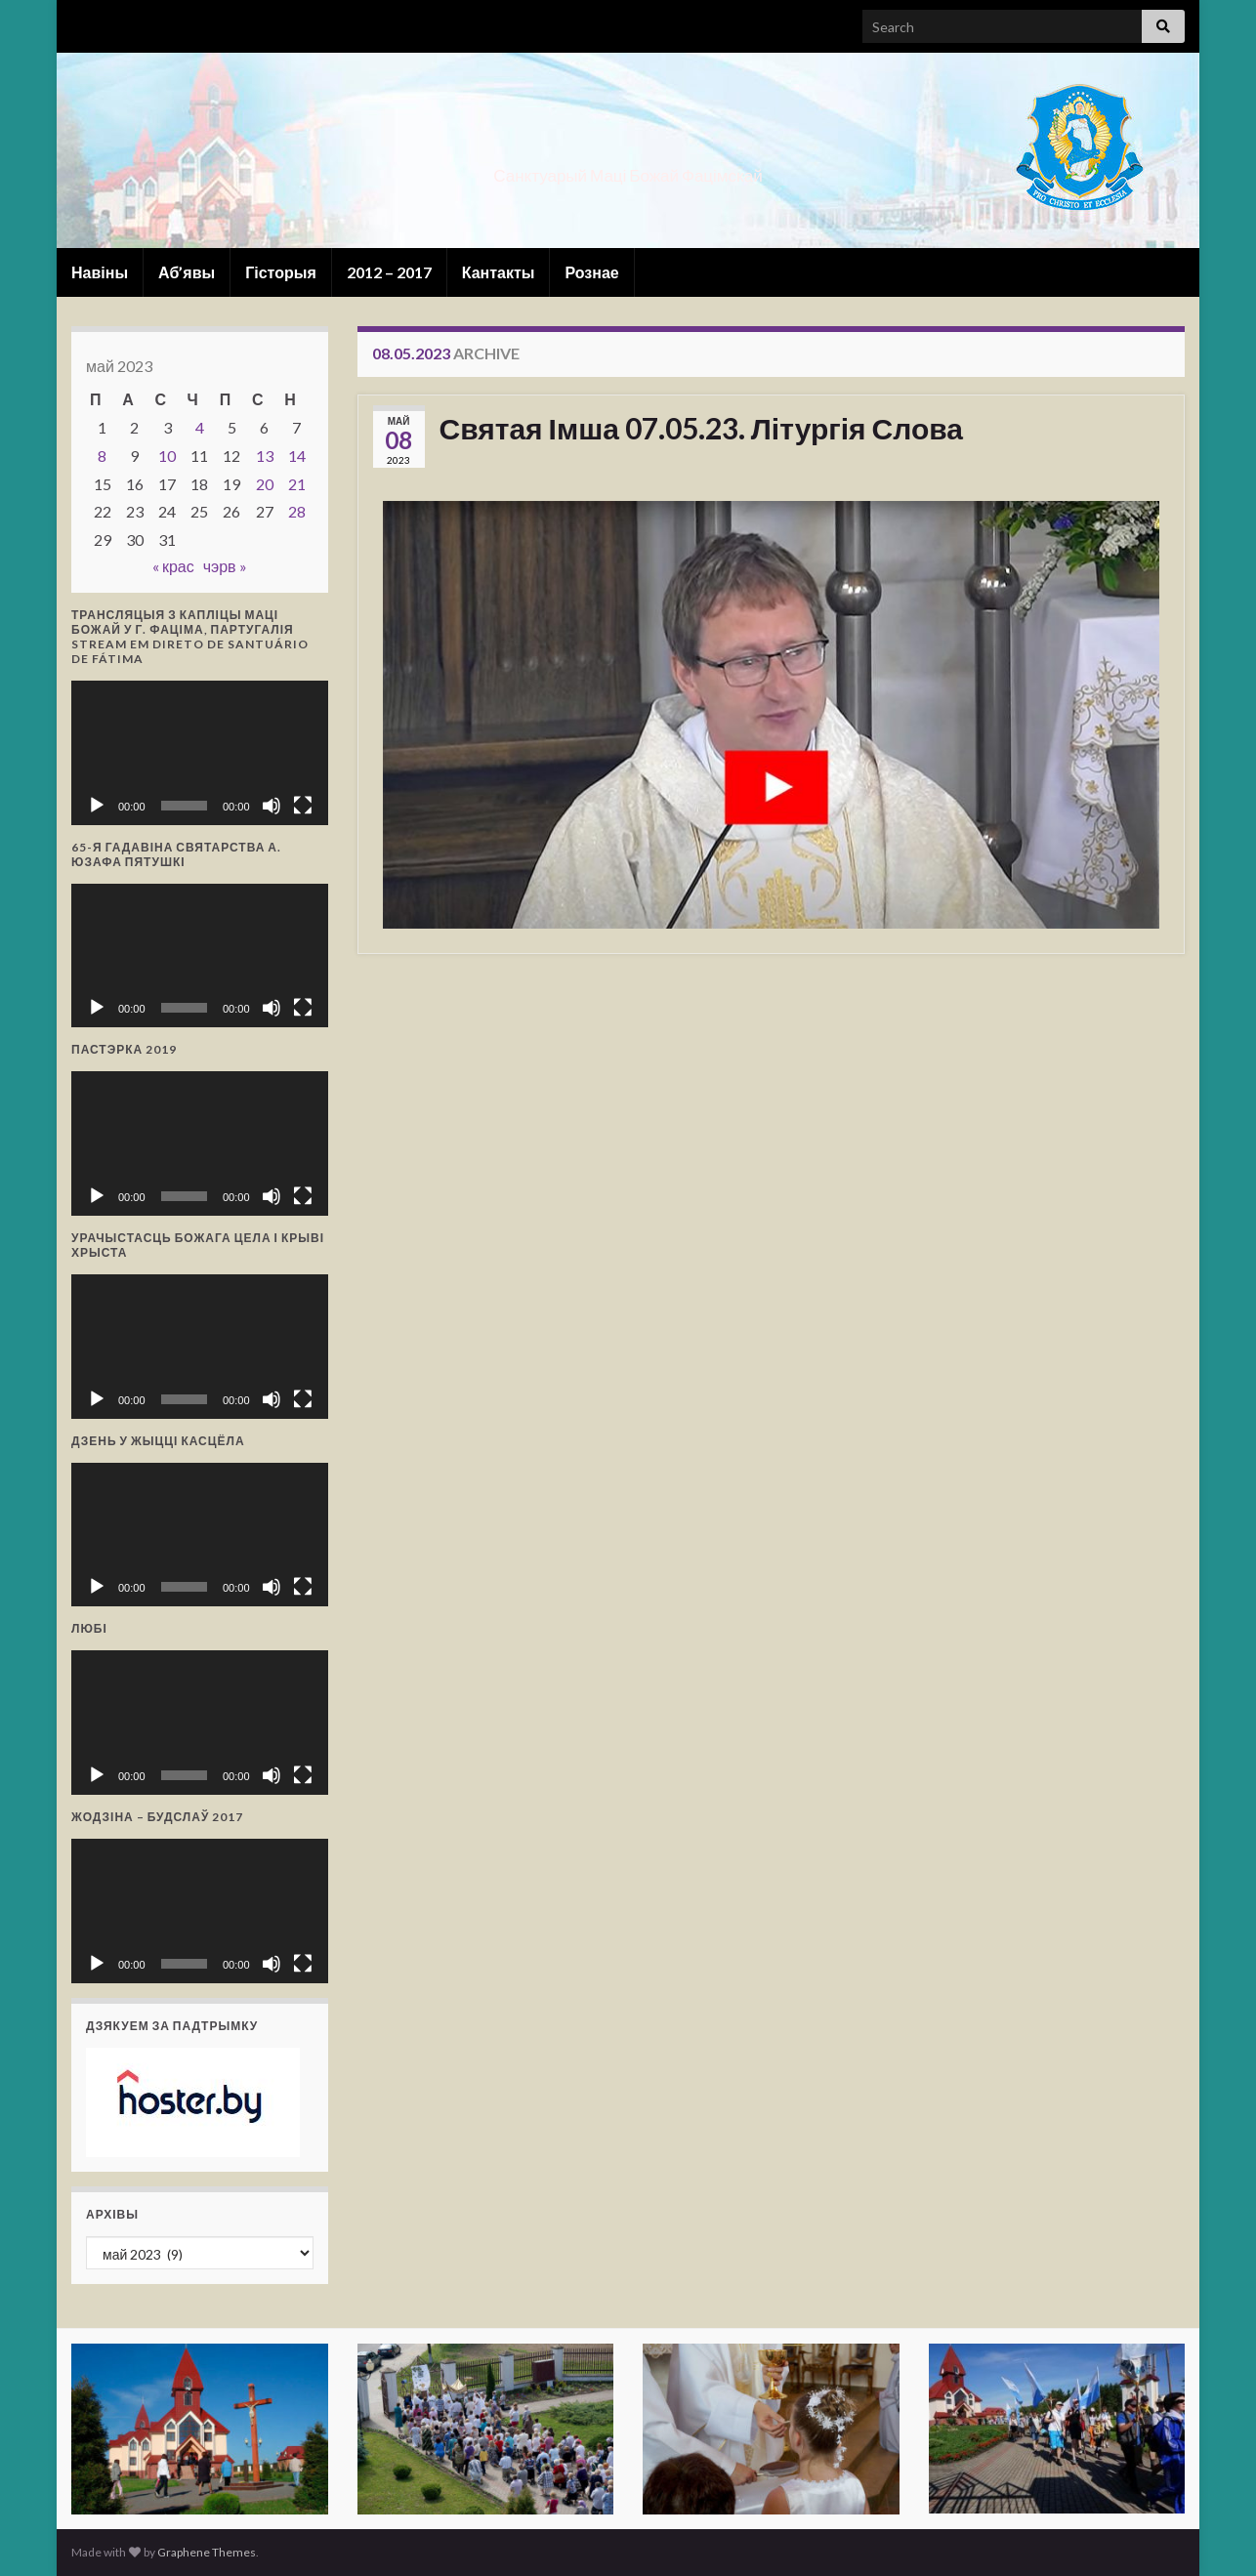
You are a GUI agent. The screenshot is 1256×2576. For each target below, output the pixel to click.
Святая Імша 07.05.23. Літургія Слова (701, 427)
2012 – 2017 (389, 272)
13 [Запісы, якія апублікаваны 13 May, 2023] (264, 455)
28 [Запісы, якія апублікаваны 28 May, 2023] (297, 511)
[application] (199, 753)
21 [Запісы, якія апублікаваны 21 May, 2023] (297, 484)
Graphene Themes (206, 2552)
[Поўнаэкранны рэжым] (303, 805)
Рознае (591, 272)
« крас (173, 566)
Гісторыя (280, 272)
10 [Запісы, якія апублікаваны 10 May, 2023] (167, 455)
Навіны (99, 272)
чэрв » (225, 566)
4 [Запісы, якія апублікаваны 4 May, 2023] (199, 427)
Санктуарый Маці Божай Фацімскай (627, 169)
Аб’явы (186, 272)
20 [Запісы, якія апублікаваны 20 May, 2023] (264, 484)
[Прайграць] (96, 805)
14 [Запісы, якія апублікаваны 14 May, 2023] (297, 455)
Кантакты (498, 272)
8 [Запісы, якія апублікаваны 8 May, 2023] (102, 455)
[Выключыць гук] (271, 805)
